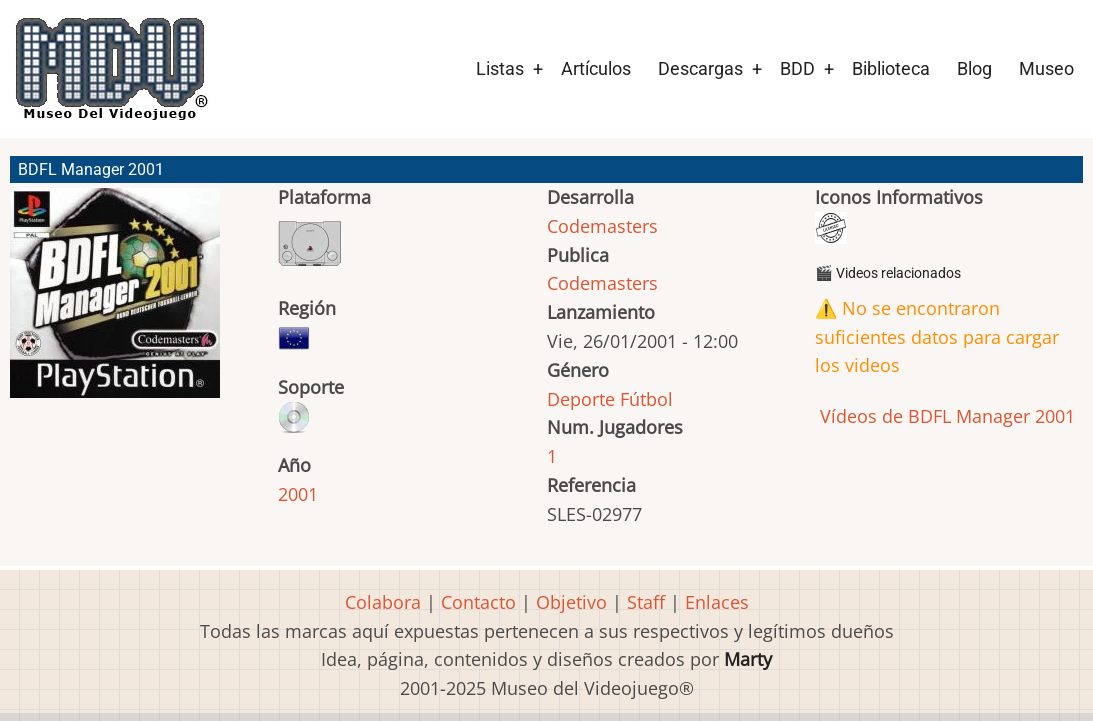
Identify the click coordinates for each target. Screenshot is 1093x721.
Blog (974, 68)
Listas (500, 68)
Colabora (383, 602)
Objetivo (571, 602)
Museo (1046, 68)
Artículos (596, 68)
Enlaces (717, 602)
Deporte (581, 399)
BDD (797, 68)
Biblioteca (891, 68)
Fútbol (646, 399)
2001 (298, 494)
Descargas (700, 68)
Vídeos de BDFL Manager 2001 (945, 416)
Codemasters (602, 226)
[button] (115, 302)
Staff (646, 602)
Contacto (478, 602)
